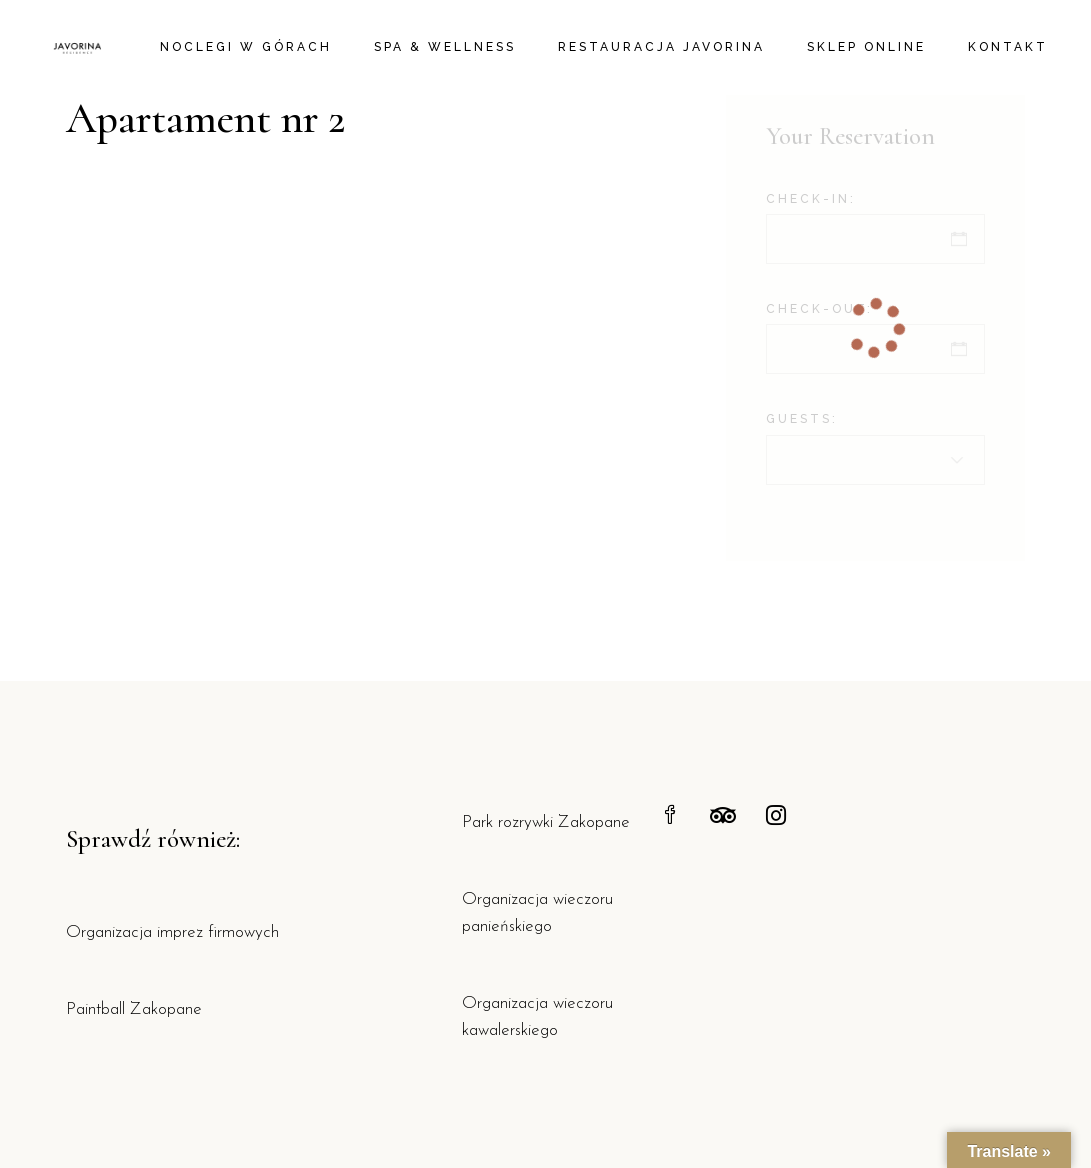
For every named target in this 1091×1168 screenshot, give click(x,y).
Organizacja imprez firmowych (172, 932)
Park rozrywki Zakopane (546, 822)
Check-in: (811, 199)
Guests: (802, 419)
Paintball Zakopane (134, 1009)
